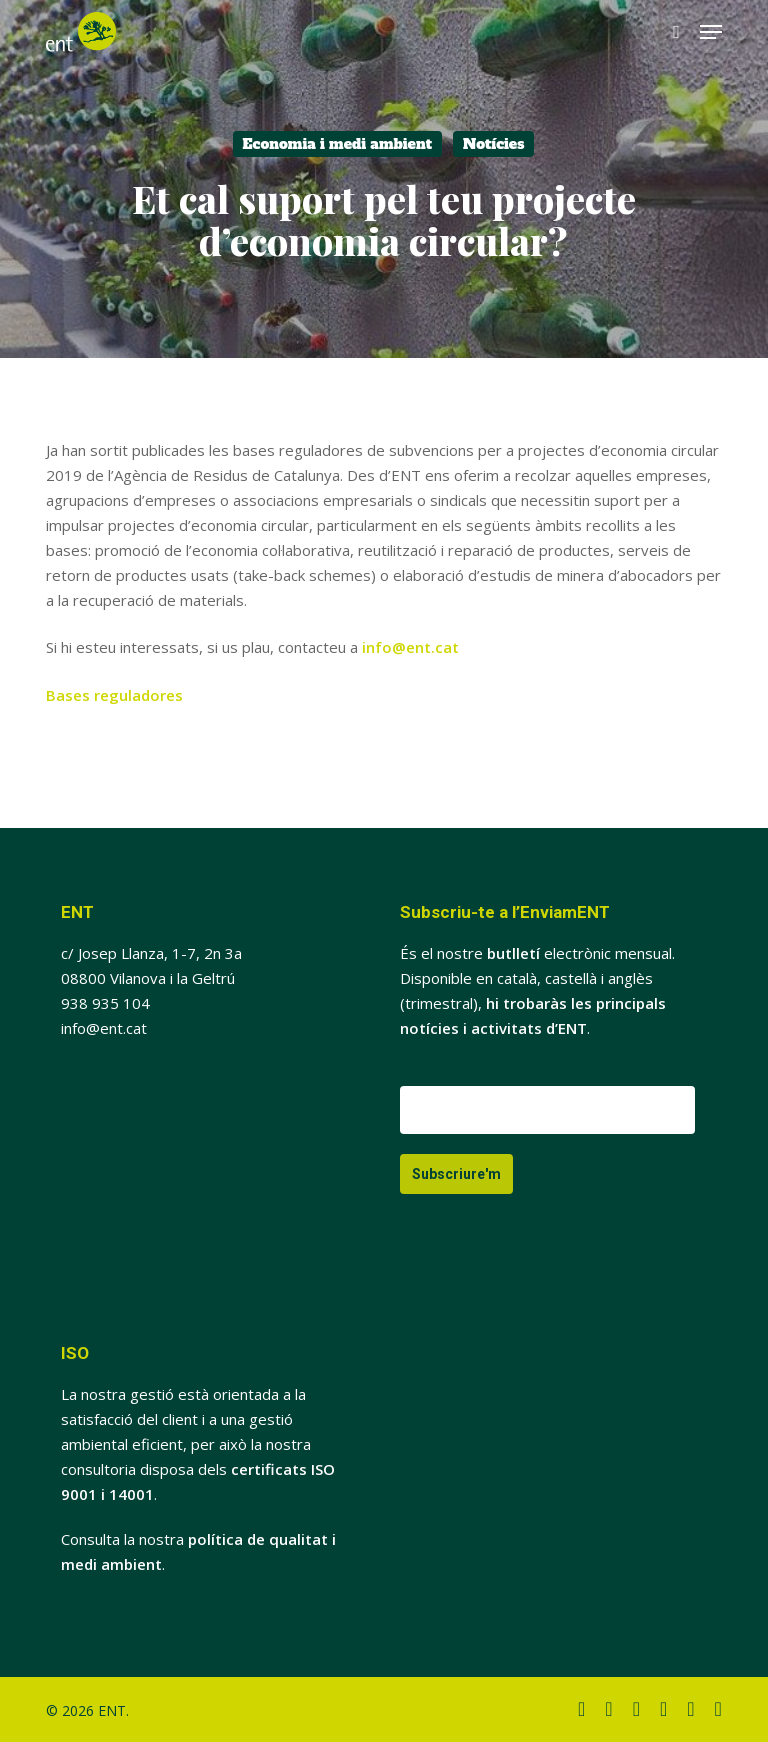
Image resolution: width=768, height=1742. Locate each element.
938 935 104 (105, 1003)
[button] (711, 32)
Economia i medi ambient (337, 144)
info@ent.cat (410, 647)
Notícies (494, 144)
